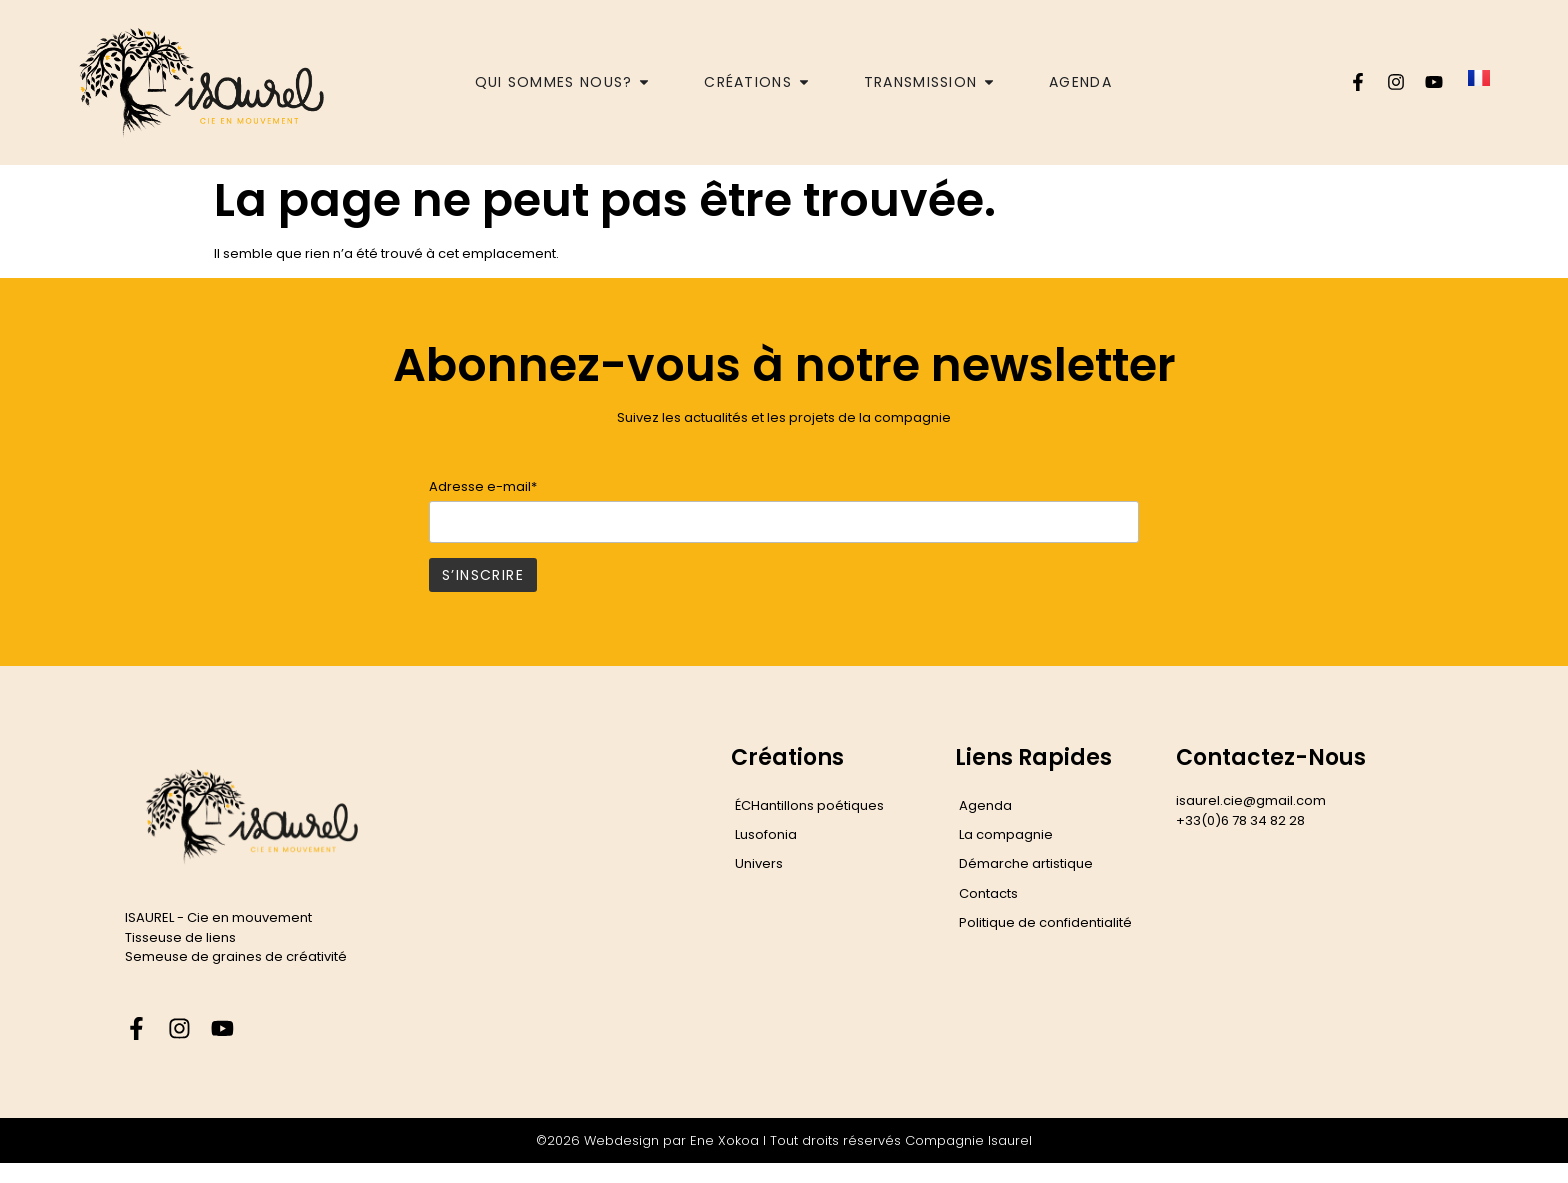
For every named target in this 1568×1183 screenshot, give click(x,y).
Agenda (985, 805)
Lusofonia (766, 834)
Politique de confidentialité (1045, 922)
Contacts (988, 893)
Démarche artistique (1026, 863)
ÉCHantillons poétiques (809, 805)
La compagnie (1006, 834)
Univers (759, 863)
